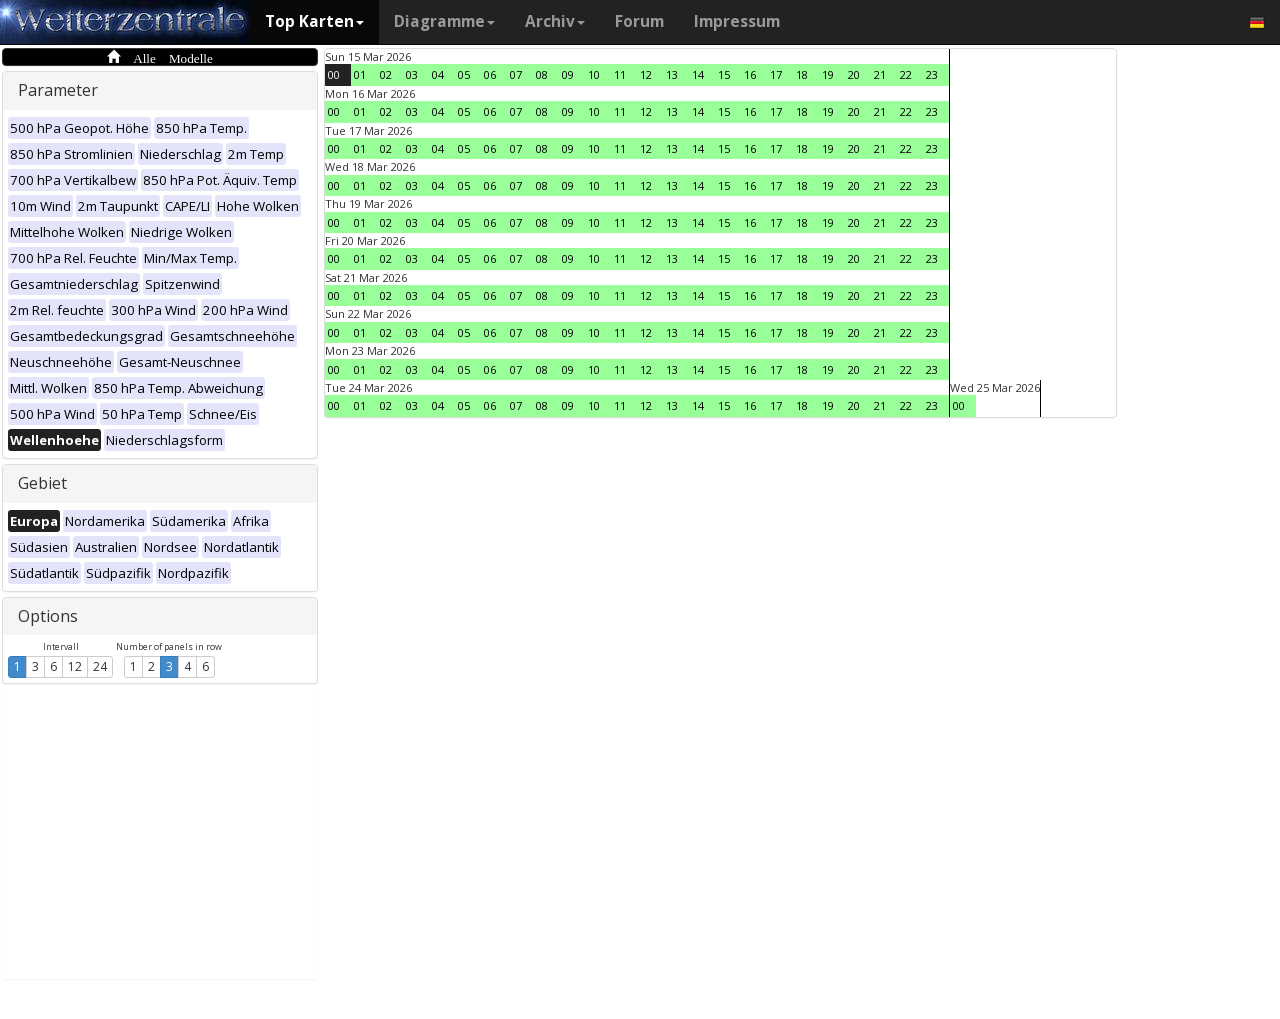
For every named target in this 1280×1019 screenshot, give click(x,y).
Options (48, 616)
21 (880, 74)
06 (490, 74)
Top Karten (314, 21)
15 (724, 74)
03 (412, 74)
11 (620, 74)
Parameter (58, 90)
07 (516, 74)
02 (386, 74)
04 (438, 74)
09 (568, 74)
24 (100, 666)
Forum (639, 21)
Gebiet (42, 483)
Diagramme (444, 21)
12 (75, 666)
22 (906, 74)
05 (464, 74)
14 (698, 74)
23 (932, 74)
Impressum (737, 21)
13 (672, 74)
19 (828, 74)
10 (594, 74)
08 (542, 74)
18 (802, 74)
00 (334, 74)
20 (854, 74)
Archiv (555, 21)
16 (750, 74)
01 (360, 74)
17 (776, 74)
